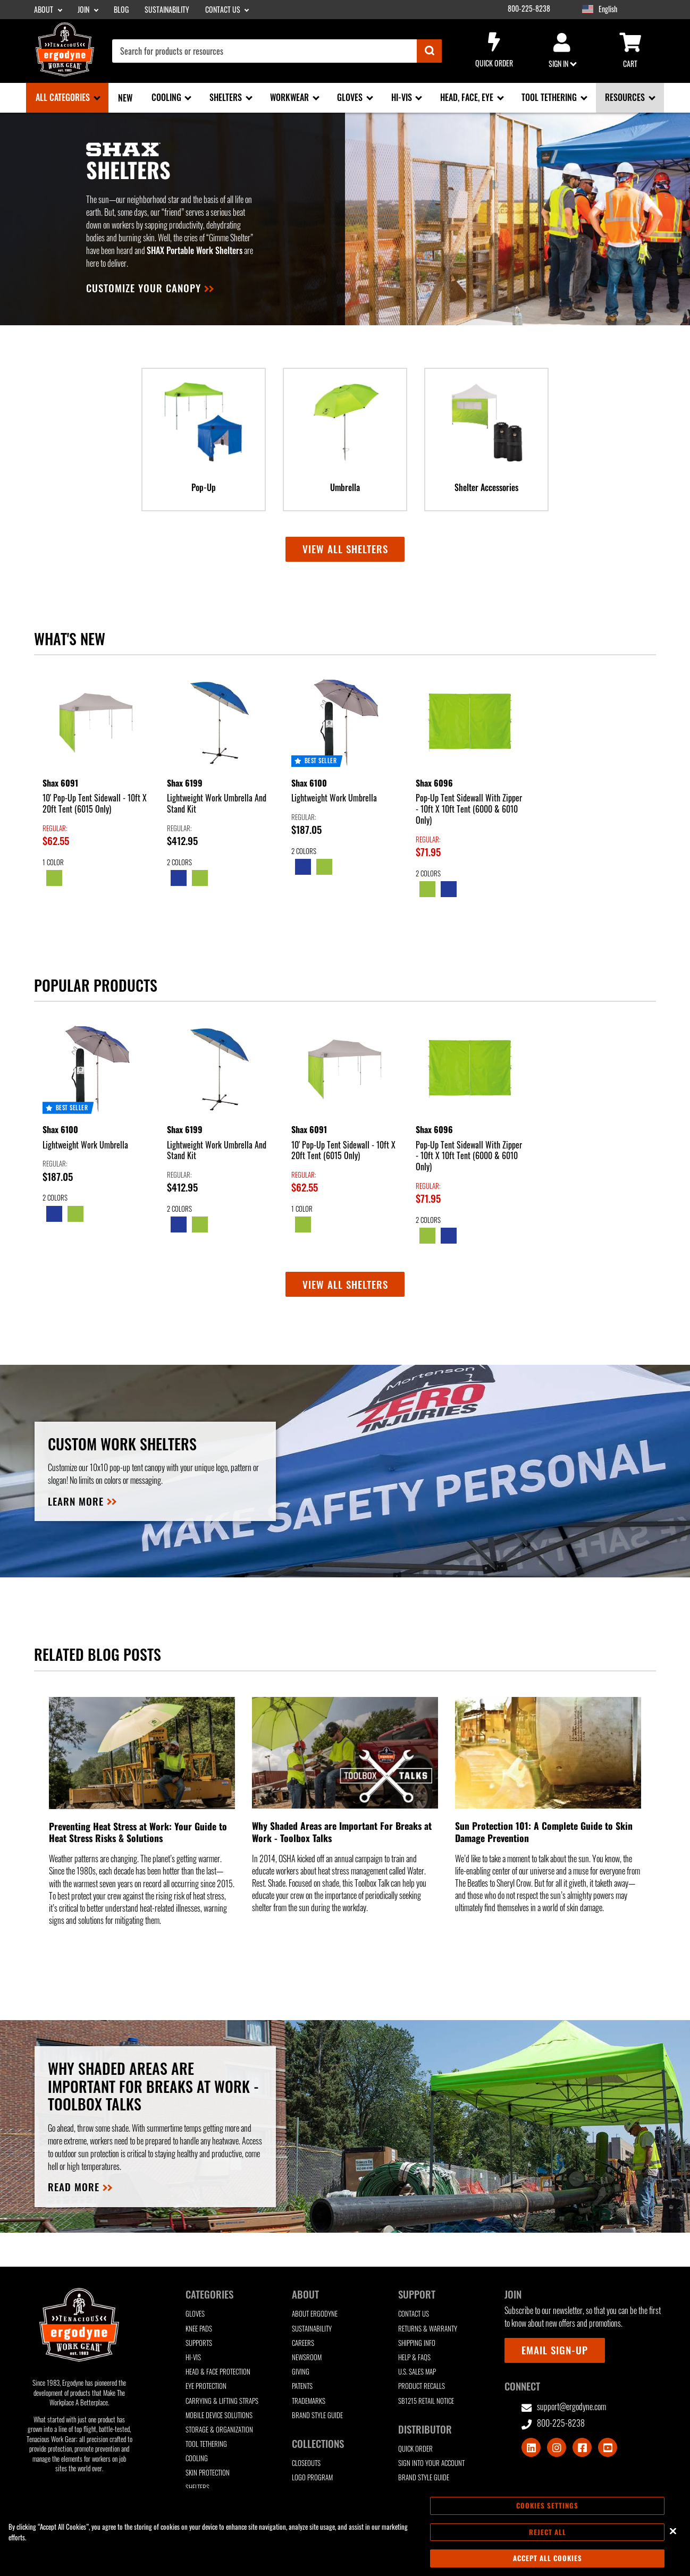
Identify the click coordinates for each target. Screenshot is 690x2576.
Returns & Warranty (427, 2329)
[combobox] (277, 51)
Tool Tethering (206, 2444)
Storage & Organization (219, 2430)
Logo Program (312, 2477)
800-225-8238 (529, 8)
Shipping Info (416, 2343)
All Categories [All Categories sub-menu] (64, 97)
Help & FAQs (414, 2357)
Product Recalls (421, 2386)
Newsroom (307, 2357)
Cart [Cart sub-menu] (630, 51)
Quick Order (494, 50)
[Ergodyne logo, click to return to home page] (65, 72)
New (125, 97)
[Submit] (429, 51)
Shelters (197, 2487)
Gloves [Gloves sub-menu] (351, 97)
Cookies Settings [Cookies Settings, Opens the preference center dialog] (547, 2505)
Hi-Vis (193, 2357)
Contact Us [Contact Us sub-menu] (223, 9)
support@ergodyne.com (563, 2407)
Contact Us (413, 2314)
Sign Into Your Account (431, 2463)
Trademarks (308, 2401)
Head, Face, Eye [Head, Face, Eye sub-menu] (467, 97)
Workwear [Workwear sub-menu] (290, 97)
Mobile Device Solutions (219, 2415)
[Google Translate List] (631, 9)
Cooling (197, 2458)
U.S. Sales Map (417, 2372)
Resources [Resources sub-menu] (626, 97)
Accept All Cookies (547, 2558)
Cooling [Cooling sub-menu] (167, 97)
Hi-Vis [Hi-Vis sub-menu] (402, 97)
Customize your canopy (143, 287)
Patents (302, 2386)
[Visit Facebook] (582, 2447)
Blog (121, 9)
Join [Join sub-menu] (84, 9)
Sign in (562, 51)
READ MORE (73, 2186)
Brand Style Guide (317, 2415)
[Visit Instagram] (557, 2447)
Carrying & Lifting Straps (222, 2401)
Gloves (195, 2314)
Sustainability (167, 9)
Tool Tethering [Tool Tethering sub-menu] (550, 97)
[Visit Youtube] (608, 2447)
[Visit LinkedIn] (531, 2447)
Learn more (76, 1500)
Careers (303, 2343)
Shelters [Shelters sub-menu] (226, 97)
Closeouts (306, 2463)
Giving (300, 2372)
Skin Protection (208, 2473)
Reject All (547, 2532)
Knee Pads (199, 2329)
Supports (199, 2343)
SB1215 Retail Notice (426, 2401)
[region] (345, 2532)
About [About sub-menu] (44, 9)
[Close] (673, 2531)
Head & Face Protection (218, 2372)
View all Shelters (345, 548)
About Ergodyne (315, 2314)
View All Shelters (345, 1284)
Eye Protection (206, 2386)
